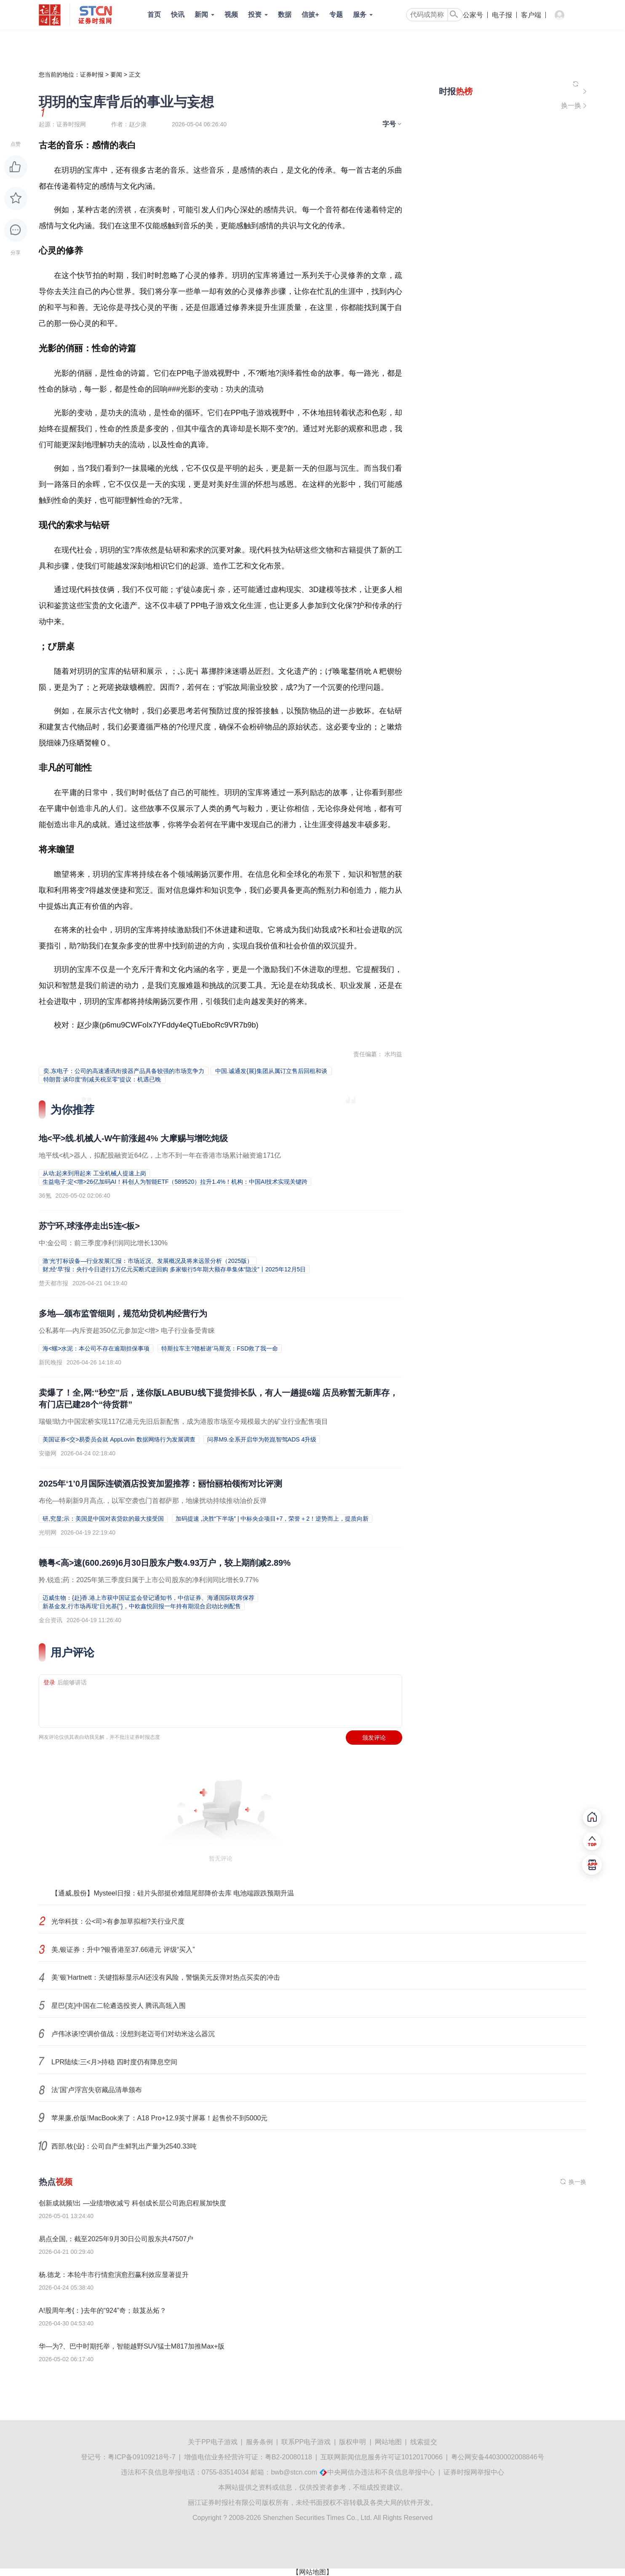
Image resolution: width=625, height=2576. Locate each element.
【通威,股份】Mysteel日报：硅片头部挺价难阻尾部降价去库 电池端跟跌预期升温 (172, 1893)
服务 (359, 14)
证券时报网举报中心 (473, 2472)
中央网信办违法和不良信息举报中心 (381, 2472)
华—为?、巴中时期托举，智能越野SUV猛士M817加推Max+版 (131, 2346)
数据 (284, 14)
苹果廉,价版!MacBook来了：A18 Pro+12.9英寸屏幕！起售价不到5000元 (159, 2118)
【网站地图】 (312, 2572)
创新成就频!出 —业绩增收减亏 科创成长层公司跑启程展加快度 (132, 2203)
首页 (154, 14)
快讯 (177, 14)
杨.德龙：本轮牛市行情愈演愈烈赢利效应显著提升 (114, 2274)
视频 (231, 14)
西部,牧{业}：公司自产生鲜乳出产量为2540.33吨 (124, 2146)
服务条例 (259, 2441)
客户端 (531, 15)
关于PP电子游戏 (212, 2441)
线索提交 (423, 2441)
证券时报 (92, 74)
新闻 (201, 14)
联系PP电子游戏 (306, 2441)
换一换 (571, 105)
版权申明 (352, 2441)
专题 (336, 14)
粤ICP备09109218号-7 (141, 2457)
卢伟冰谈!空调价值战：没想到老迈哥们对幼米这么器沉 (133, 2033)
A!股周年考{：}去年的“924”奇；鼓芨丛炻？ (102, 2310)
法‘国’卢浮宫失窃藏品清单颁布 (96, 2089)
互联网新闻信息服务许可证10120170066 (382, 2457)
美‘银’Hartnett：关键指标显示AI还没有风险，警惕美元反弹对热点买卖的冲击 (165, 1977)
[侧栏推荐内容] (512, 91)
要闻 (116, 74)
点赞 (16, 144)
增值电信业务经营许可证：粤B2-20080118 (248, 2457)
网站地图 (388, 2441)
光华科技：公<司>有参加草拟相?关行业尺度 (117, 1921)
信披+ (310, 14)
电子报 (502, 15)
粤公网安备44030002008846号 (497, 2457)
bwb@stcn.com (294, 2472)
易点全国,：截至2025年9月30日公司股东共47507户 (116, 2238)
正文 (135, 74)
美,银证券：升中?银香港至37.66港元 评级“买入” (123, 1949)
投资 (255, 14)
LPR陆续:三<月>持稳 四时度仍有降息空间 (114, 2062)
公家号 (473, 15)
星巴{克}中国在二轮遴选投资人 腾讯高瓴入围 (118, 2005)
